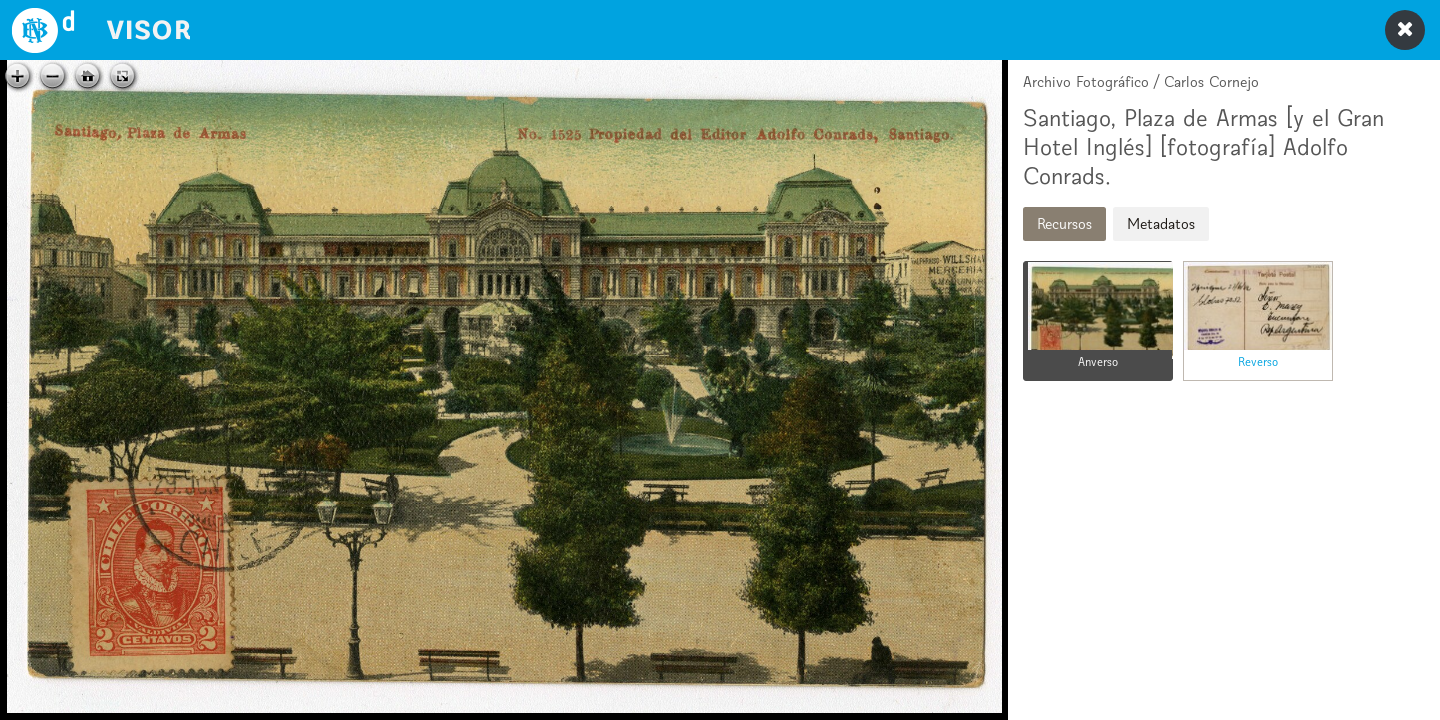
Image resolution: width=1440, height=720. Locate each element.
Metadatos (1161, 223)
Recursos (1064, 223)
